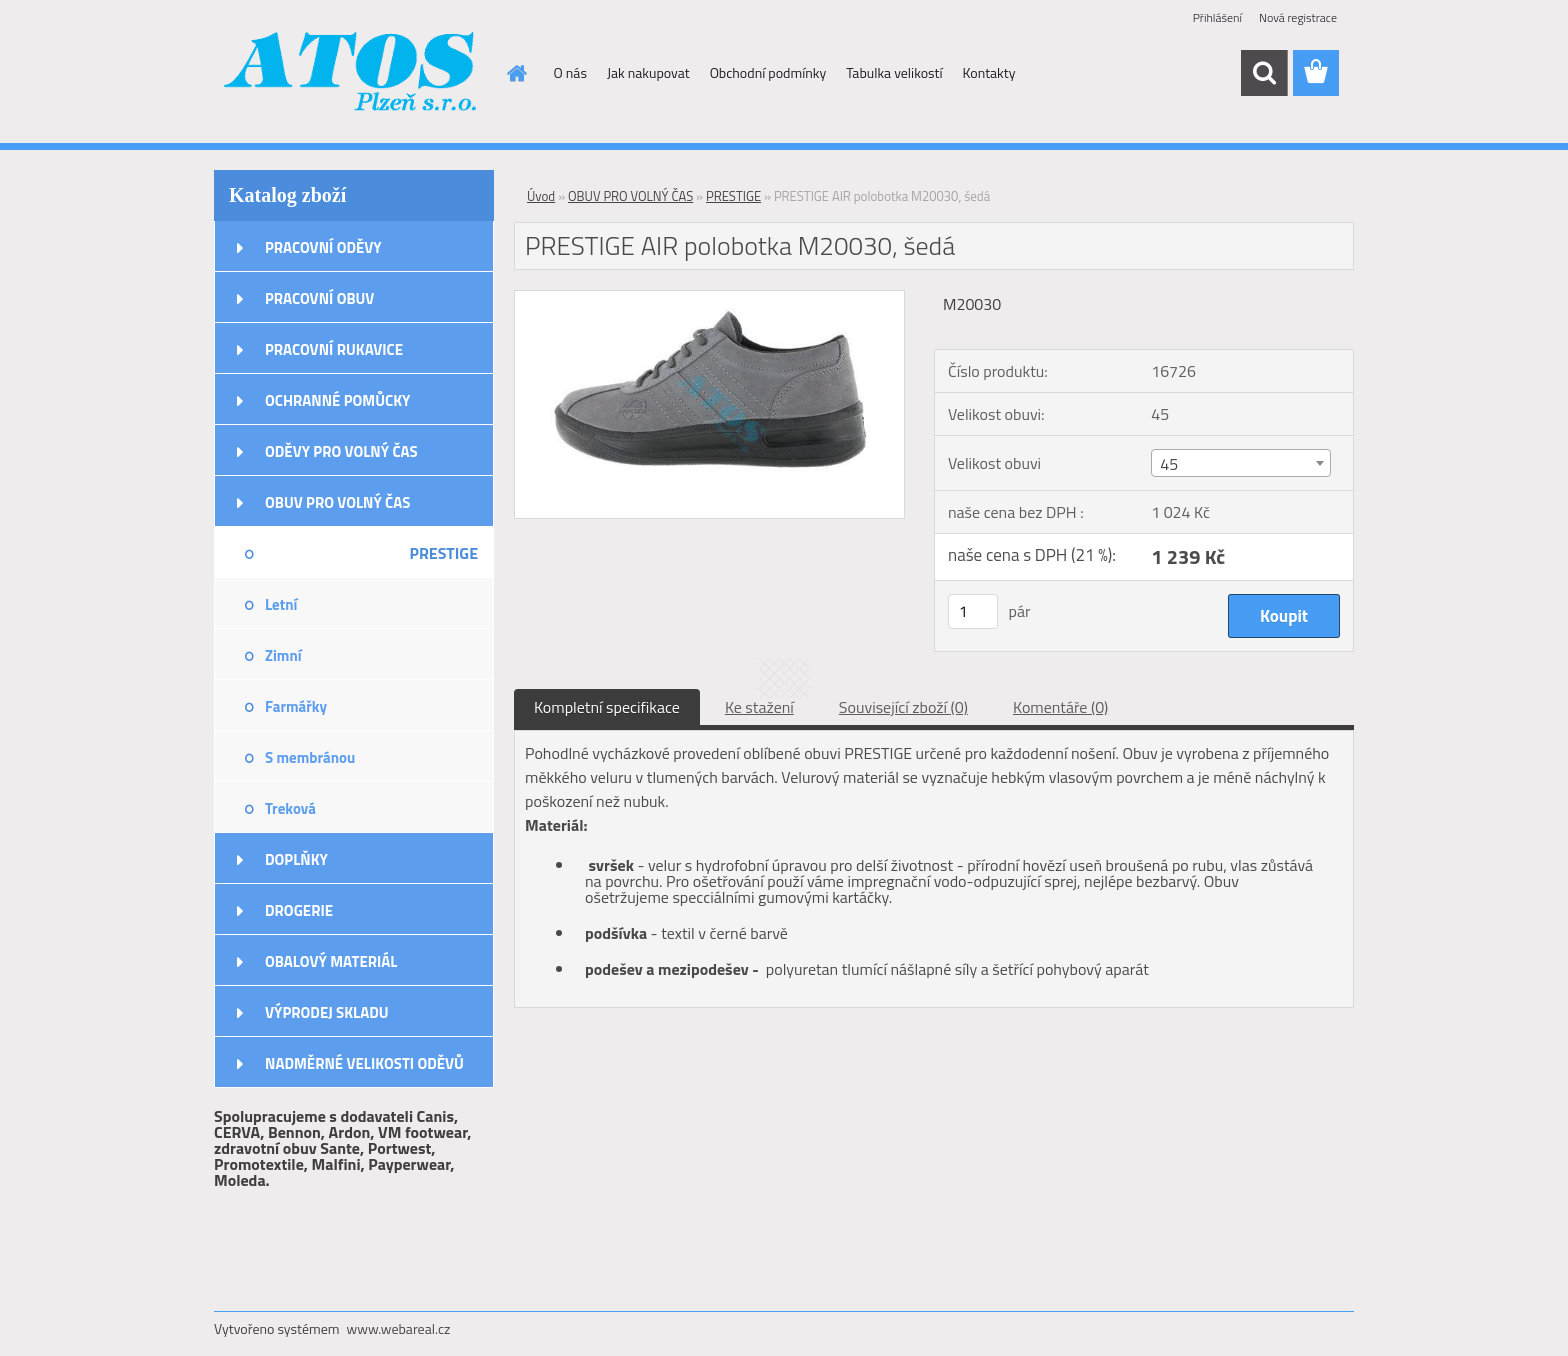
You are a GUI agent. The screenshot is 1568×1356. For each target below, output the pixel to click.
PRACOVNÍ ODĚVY (323, 247)
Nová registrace (1298, 17)
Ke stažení (759, 707)
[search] (1264, 73)
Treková (290, 808)
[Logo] (351, 74)
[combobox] (1240, 463)
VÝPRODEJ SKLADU (327, 1012)
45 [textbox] (1169, 464)
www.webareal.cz (399, 1328)
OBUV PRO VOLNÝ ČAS (337, 502)
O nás (570, 72)
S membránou (310, 757)
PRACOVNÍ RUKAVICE (334, 349)
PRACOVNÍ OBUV (319, 298)
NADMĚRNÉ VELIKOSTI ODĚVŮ (364, 1063)
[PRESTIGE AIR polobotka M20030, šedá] (709, 299)
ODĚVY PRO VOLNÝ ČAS (341, 451)
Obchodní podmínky (768, 72)
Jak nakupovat (648, 72)
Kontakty (989, 72)
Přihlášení (1217, 17)
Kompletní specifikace (607, 707)
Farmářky (296, 706)
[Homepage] (516, 73)
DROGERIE (299, 910)
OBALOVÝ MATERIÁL (331, 961)
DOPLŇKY (296, 859)
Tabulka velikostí (894, 72)
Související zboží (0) (903, 707)
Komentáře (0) (1060, 707)
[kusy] (973, 611)
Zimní (283, 655)
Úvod (541, 196)
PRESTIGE (443, 553)
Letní (281, 604)
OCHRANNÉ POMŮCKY (337, 400)
